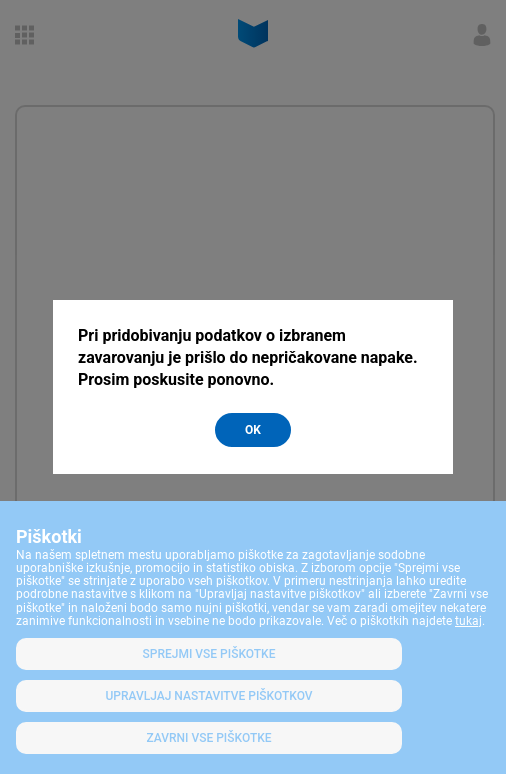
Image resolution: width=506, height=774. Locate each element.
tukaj (468, 621)
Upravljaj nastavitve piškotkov (208, 696)
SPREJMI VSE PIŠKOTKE (209, 654)
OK (253, 430)
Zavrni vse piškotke (208, 738)
